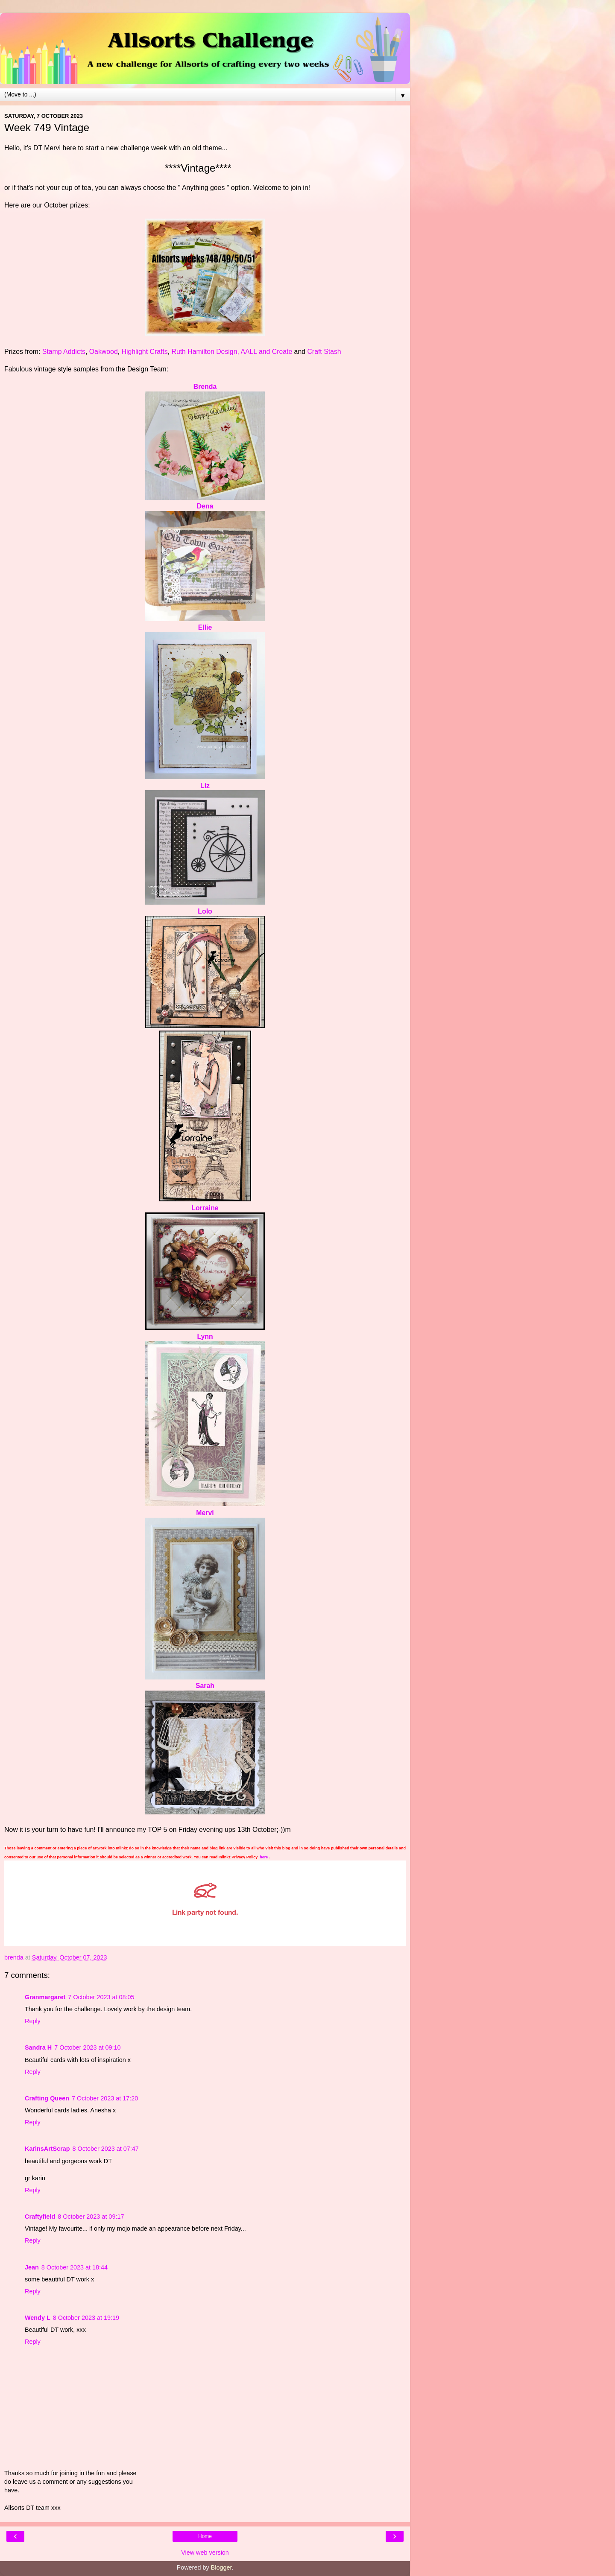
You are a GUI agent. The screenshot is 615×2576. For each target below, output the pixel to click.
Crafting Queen (47, 2098)
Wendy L (37, 2317)
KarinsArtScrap (47, 2148)
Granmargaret (45, 1997)
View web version (205, 2552)
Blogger (221, 2567)
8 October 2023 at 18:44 (74, 2267)
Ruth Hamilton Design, (205, 351)
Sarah (205, 1685)
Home (205, 2536)
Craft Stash (324, 351)
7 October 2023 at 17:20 (105, 2098)
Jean (32, 2267)
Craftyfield (40, 2216)
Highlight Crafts (144, 351)
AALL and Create (266, 351)
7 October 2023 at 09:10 (87, 2047)
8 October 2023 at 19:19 (86, 2317)
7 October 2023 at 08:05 (101, 1997)
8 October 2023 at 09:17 (91, 2216)
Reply (33, 2021)
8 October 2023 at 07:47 (106, 2148)
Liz (205, 785)
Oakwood (103, 351)
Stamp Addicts (63, 351)
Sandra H (38, 2047)
